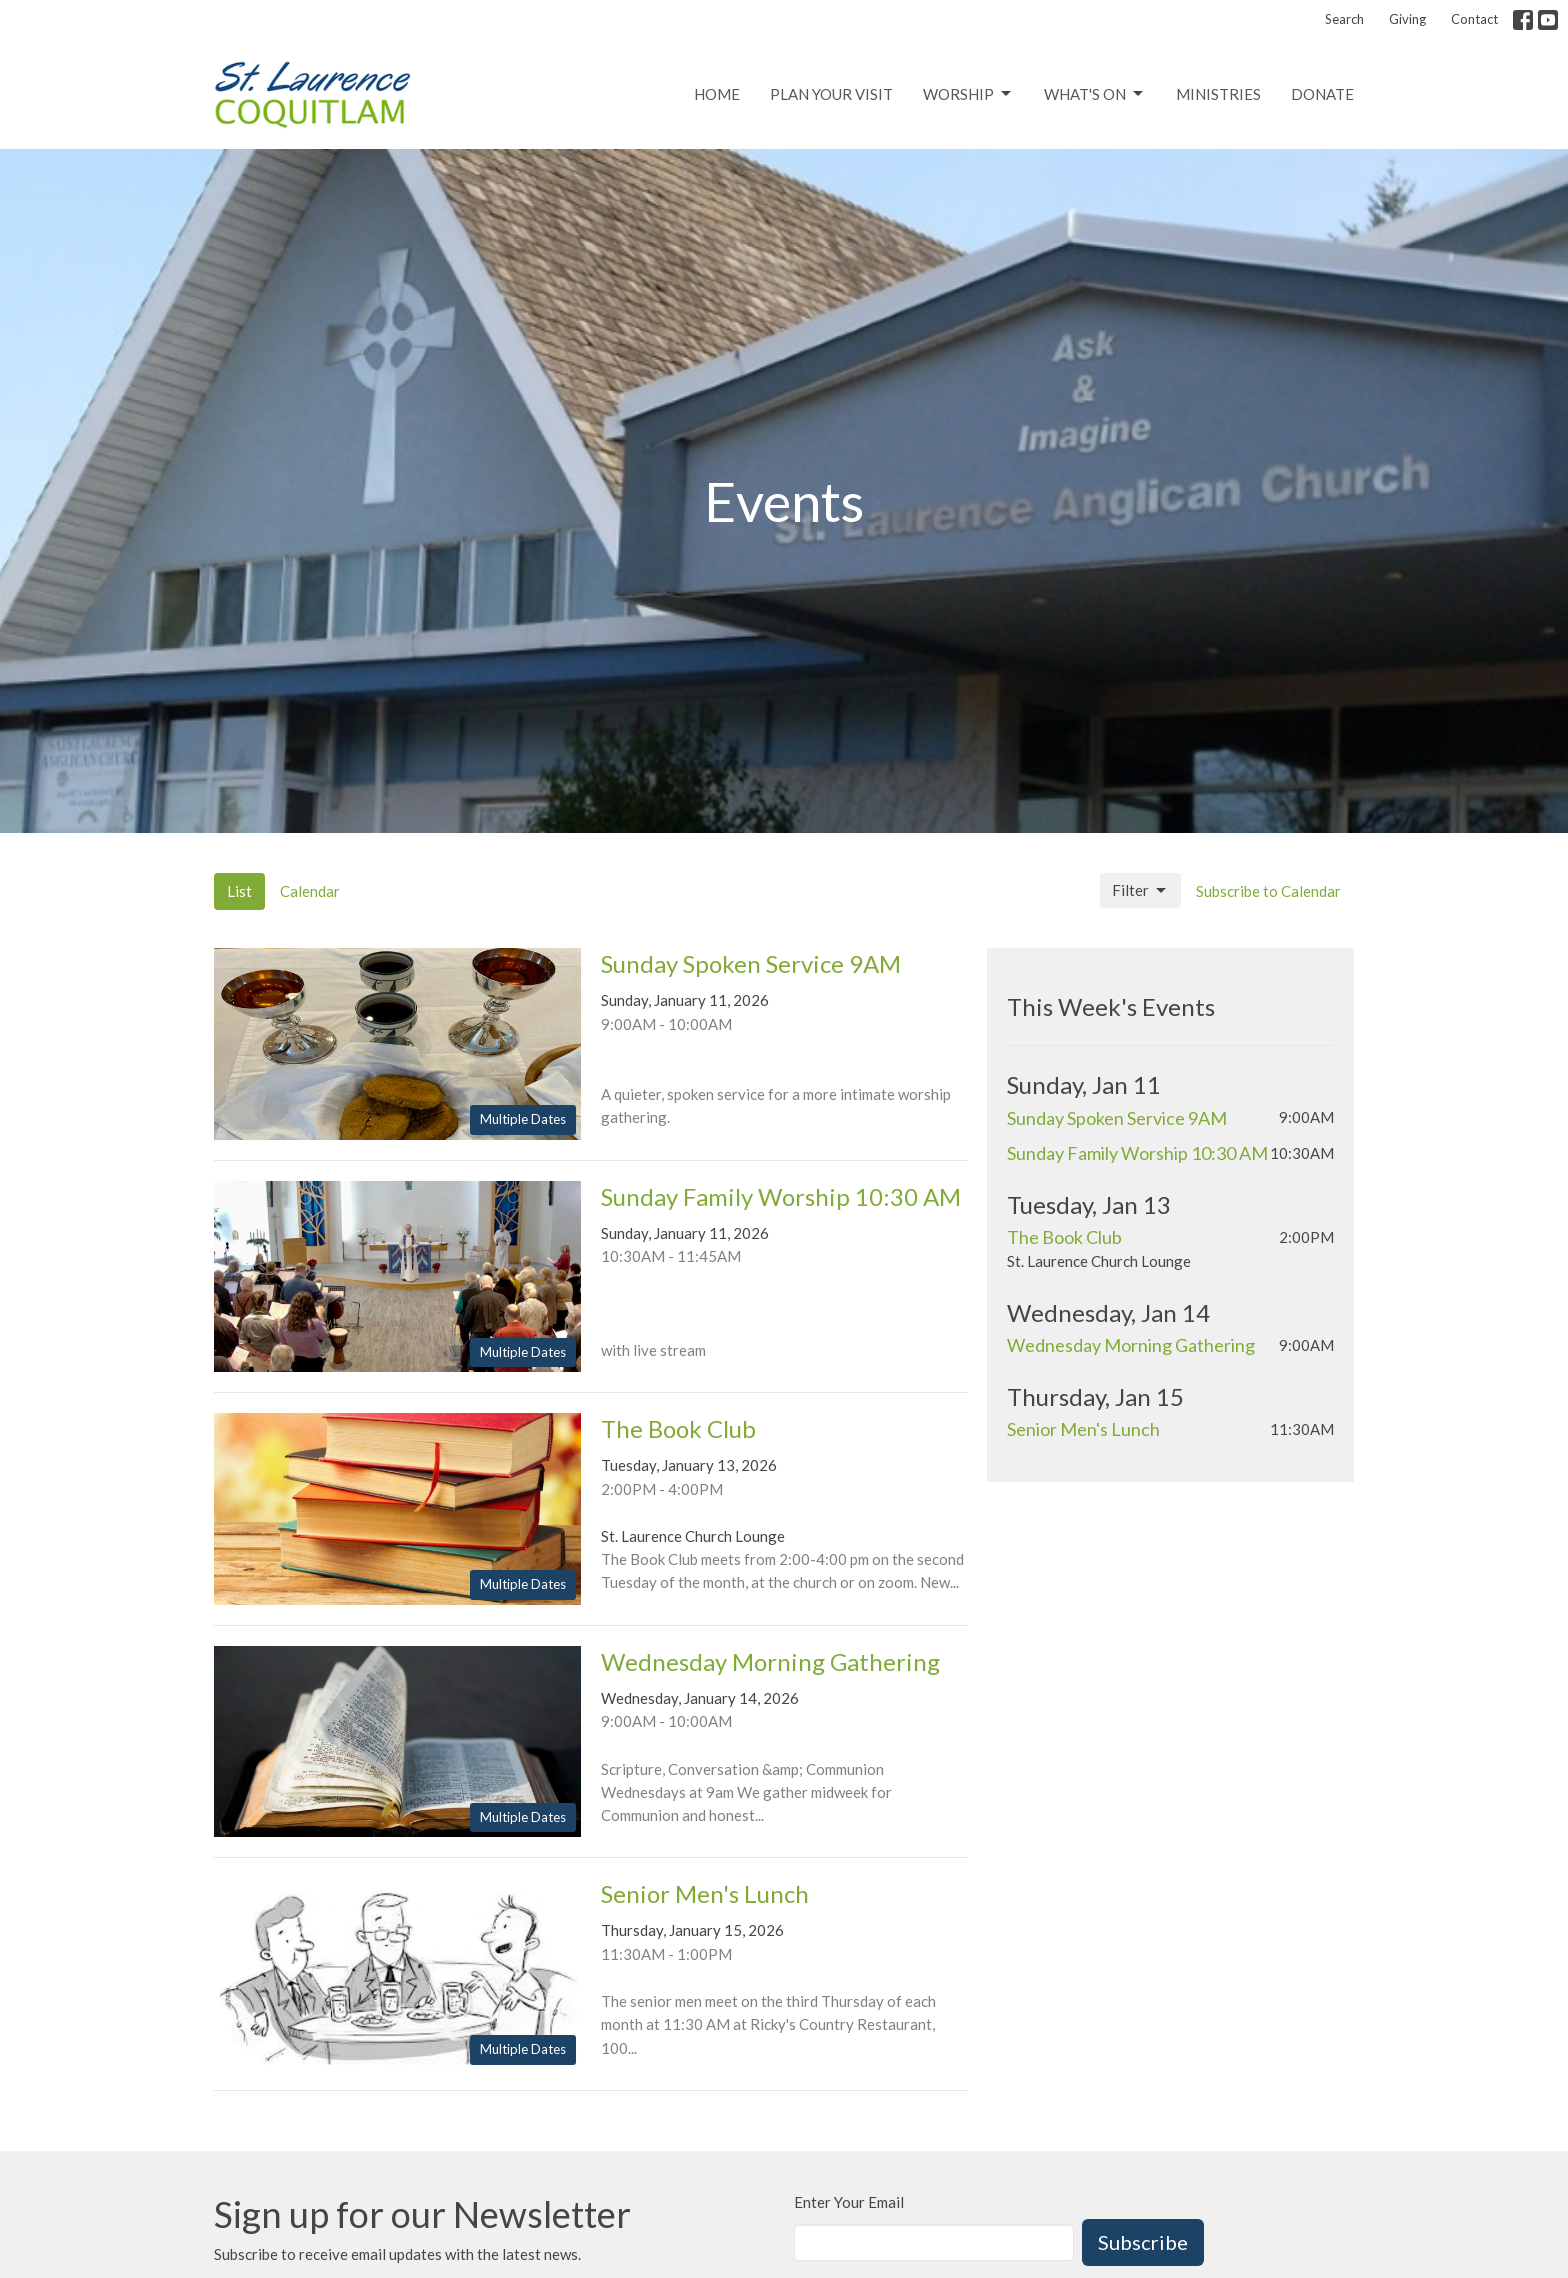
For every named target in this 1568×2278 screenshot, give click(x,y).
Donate (1322, 94)
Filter (1140, 891)
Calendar (310, 891)
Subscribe (1143, 2242)
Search (1344, 19)
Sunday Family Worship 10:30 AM (1137, 1153)
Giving (1407, 19)
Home (717, 94)
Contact (1474, 19)
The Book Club (1064, 1237)
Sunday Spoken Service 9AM (1117, 1118)
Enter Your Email (849, 2202)
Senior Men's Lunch (1083, 1429)
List (239, 891)
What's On (1095, 94)
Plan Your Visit (831, 94)
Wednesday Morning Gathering (1131, 1345)
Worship (968, 94)
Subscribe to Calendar (1268, 891)
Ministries (1218, 94)
